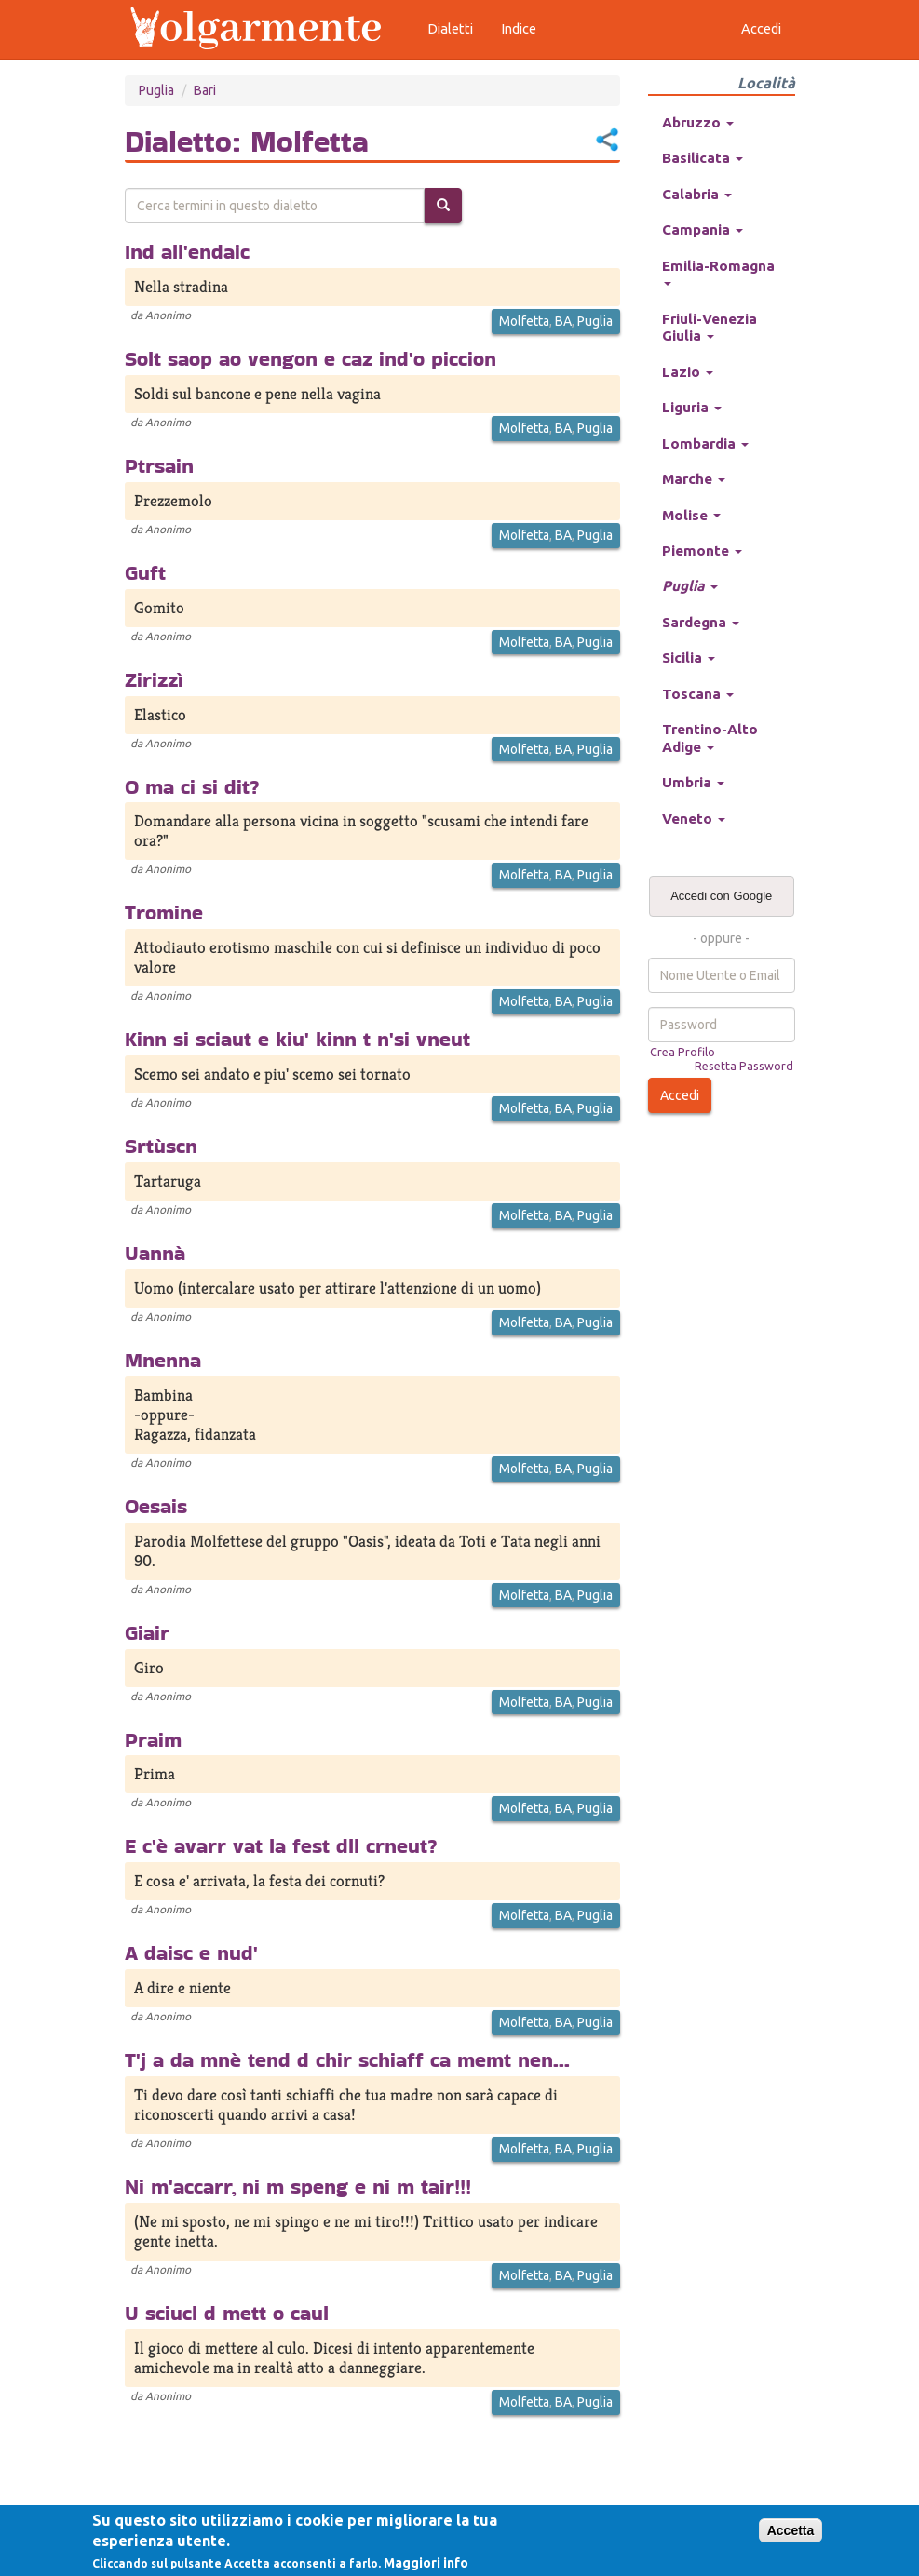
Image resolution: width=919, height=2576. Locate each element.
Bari (205, 90)
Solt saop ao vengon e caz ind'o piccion (310, 358)
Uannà (155, 1253)
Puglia (156, 90)
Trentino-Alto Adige (710, 737)
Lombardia (705, 443)
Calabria (697, 194)
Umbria (693, 782)
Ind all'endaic (187, 251)
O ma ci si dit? (192, 786)
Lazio (687, 372)
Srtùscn (161, 1146)
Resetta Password (744, 1065)
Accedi (679, 1095)
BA (563, 321)
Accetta (791, 2530)
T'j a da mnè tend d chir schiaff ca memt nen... (347, 2059)
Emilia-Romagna (718, 272)
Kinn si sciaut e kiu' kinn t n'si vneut (297, 1038)
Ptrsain (159, 465)
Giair (147, 1632)
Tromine (164, 912)
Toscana (698, 694)
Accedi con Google (721, 896)
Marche (693, 479)
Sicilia (688, 657)
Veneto (693, 818)
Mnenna (163, 1360)
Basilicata (702, 158)
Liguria (692, 407)
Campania (702, 229)
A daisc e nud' (191, 1952)
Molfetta (524, 321)
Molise (691, 515)
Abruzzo (698, 122)
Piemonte (702, 550)
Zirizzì (154, 679)
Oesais (156, 1506)
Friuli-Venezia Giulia (709, 327)
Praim (153, 1739)
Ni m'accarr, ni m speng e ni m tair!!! (298, 2186)
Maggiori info (426, 2563)
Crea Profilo (682, 1051)
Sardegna (700, 622)
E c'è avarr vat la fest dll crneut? (281, 1845)
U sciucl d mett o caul (227, 2313)
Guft (145, 572)
